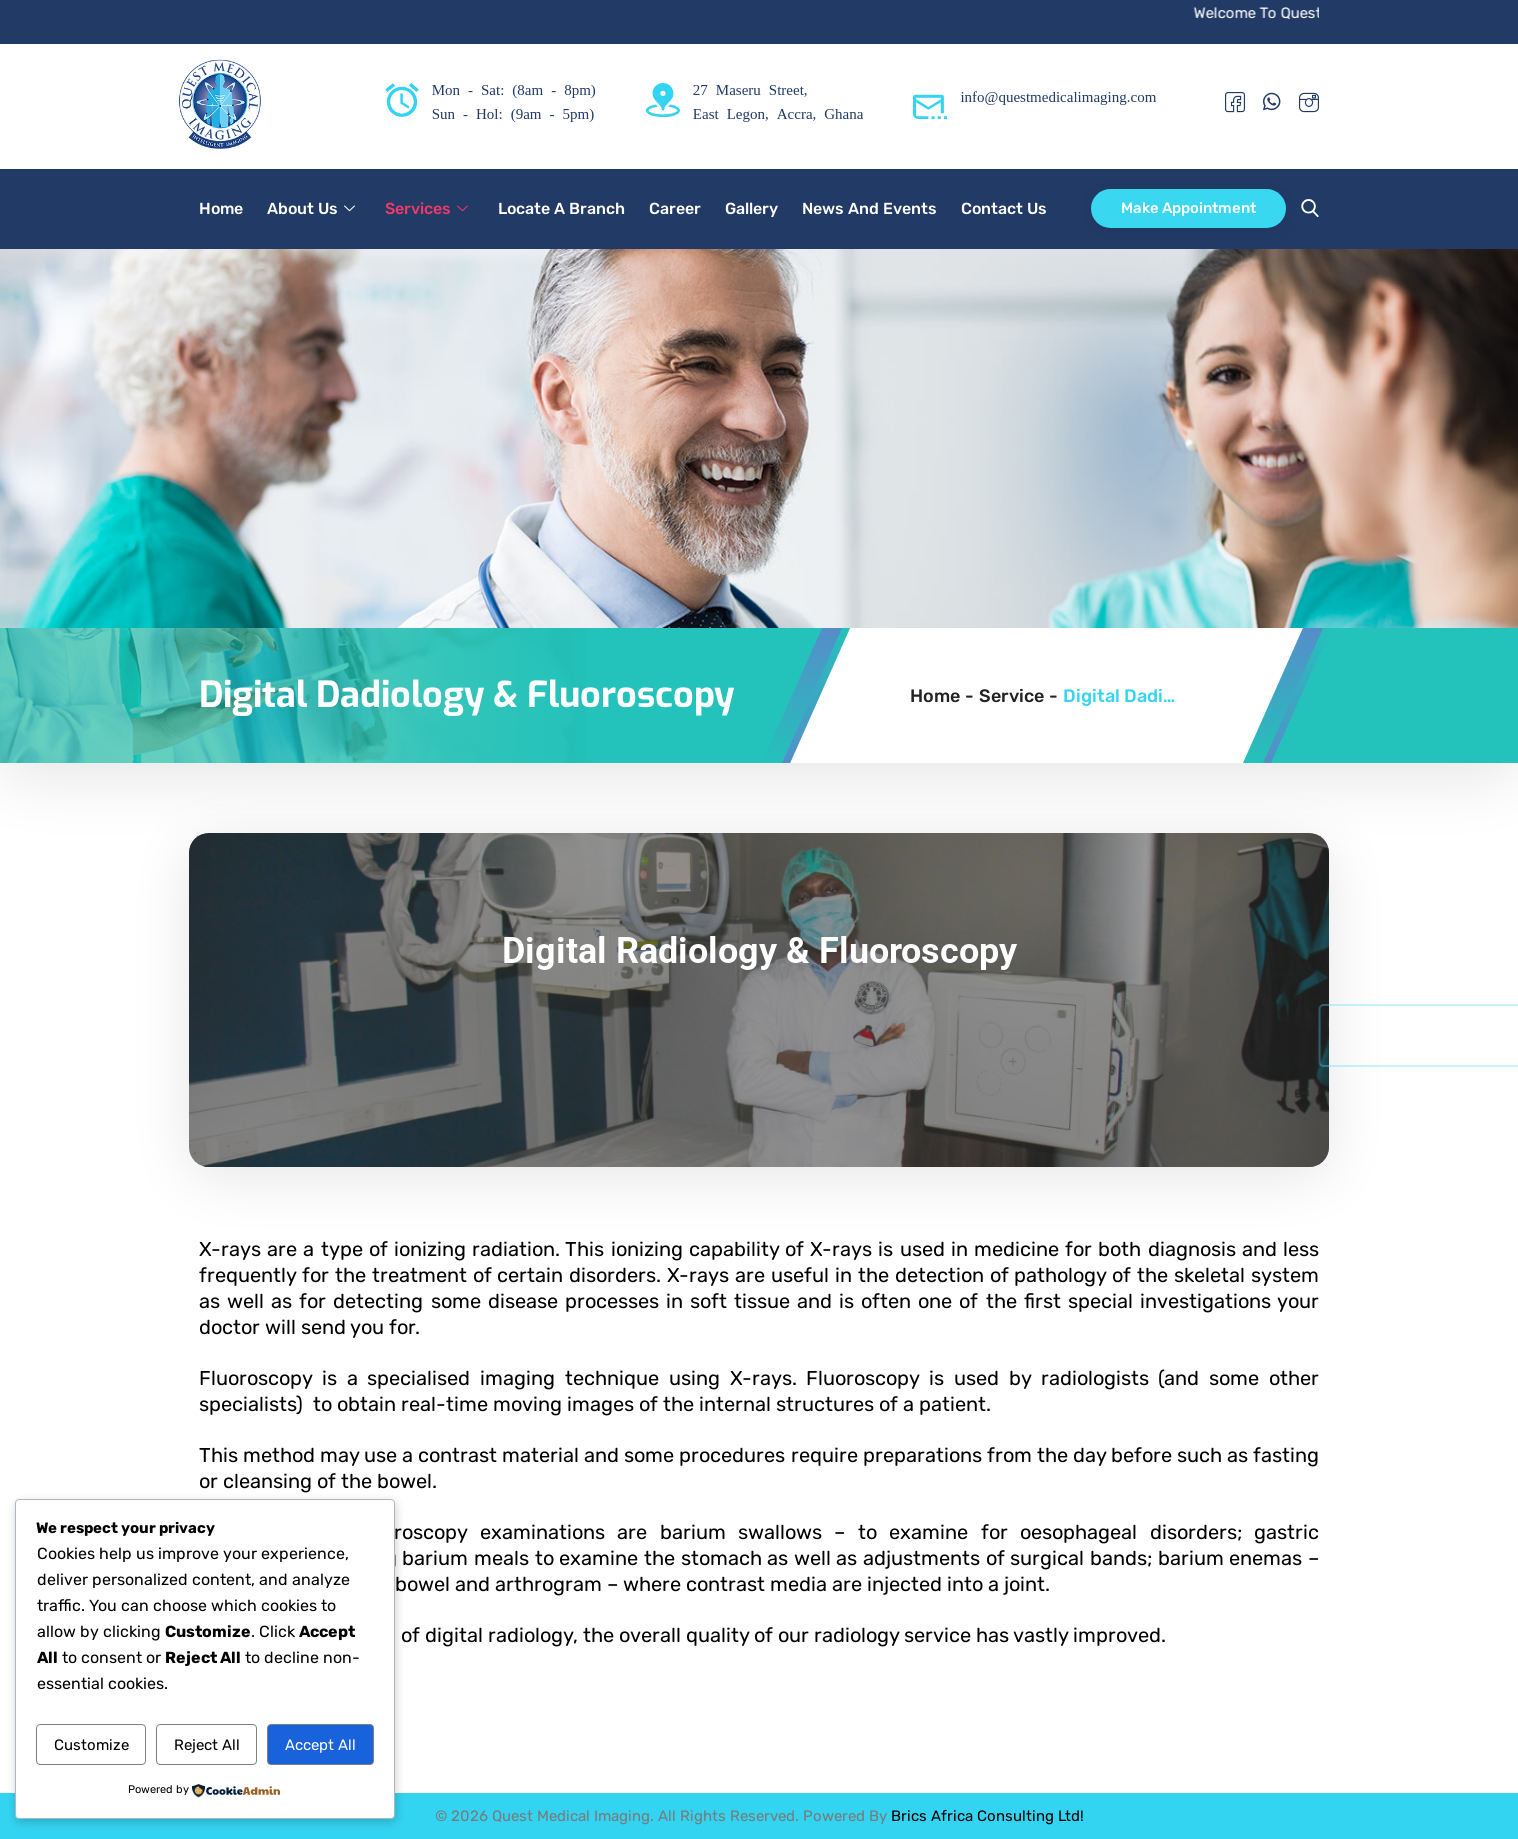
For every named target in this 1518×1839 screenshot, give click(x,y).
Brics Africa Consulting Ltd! (987, 1816)
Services (426, 208)
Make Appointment (1188, 208)
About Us (311, 208)
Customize (91, 1745)
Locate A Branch (561, 208)
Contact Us (1004, 208)
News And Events (869, 208)
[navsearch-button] (1305, 208)
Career (675, 208)
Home (221, 208)
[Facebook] (1235, 101)
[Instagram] (1309, 101)
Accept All (320, 1745)
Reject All (207, 1745)
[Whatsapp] (1272, 101)
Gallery (751, 208)
